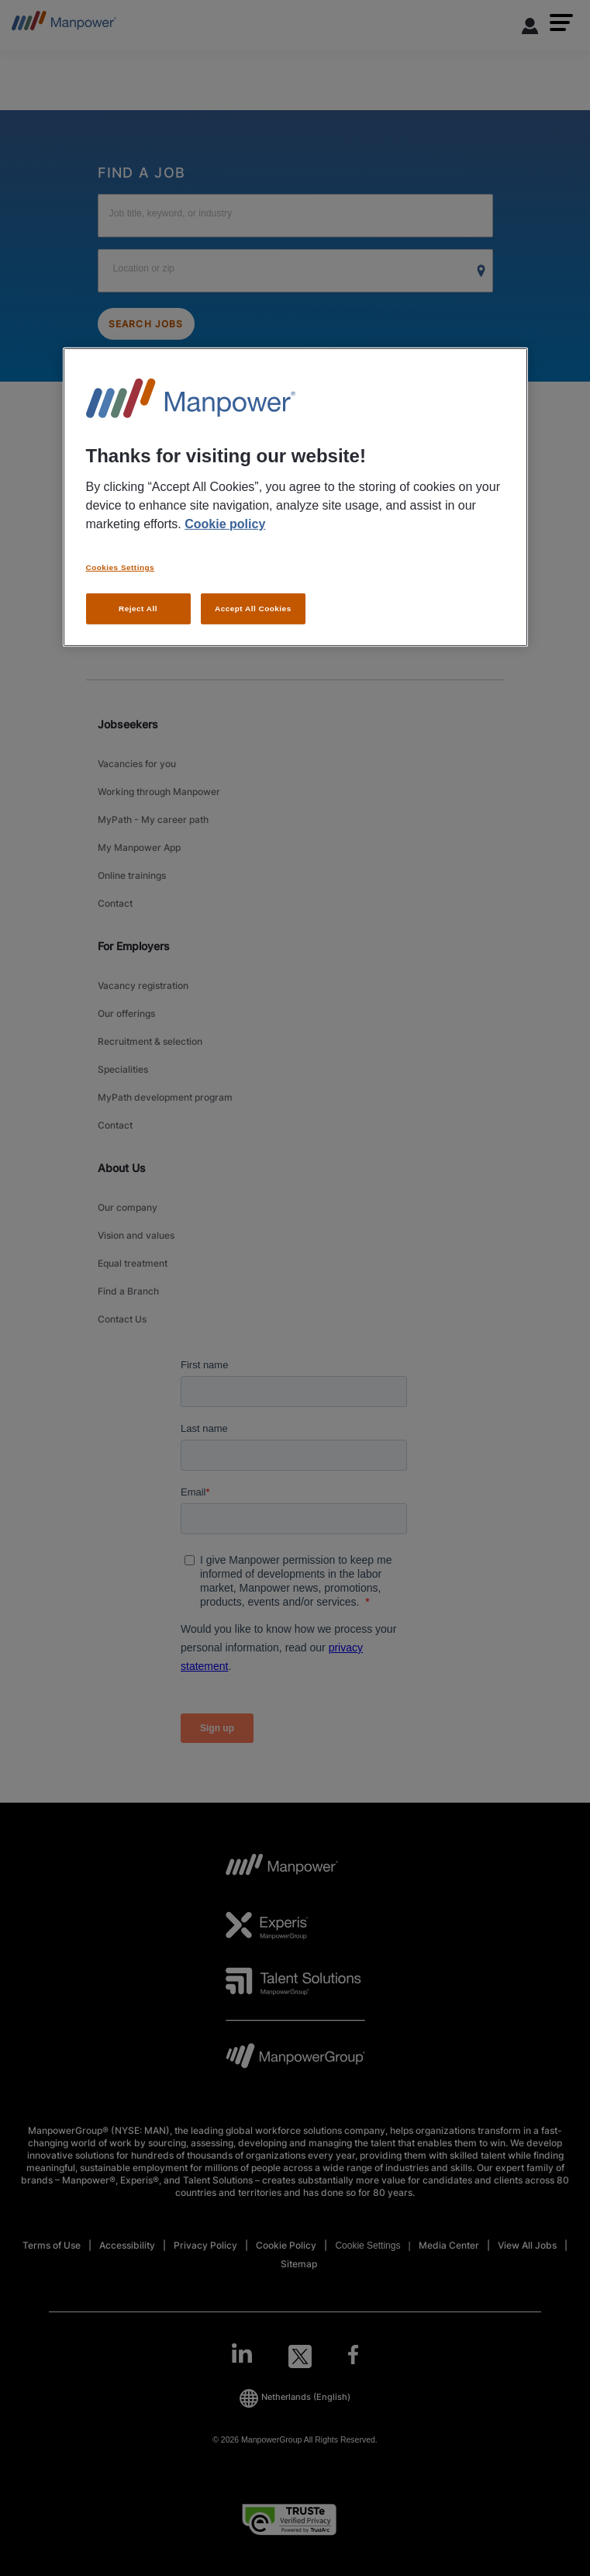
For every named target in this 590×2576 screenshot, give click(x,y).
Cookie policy (225, 524)
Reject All (138, 608)
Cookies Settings (120, 567)
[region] (295, 497)
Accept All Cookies (253, 608)
